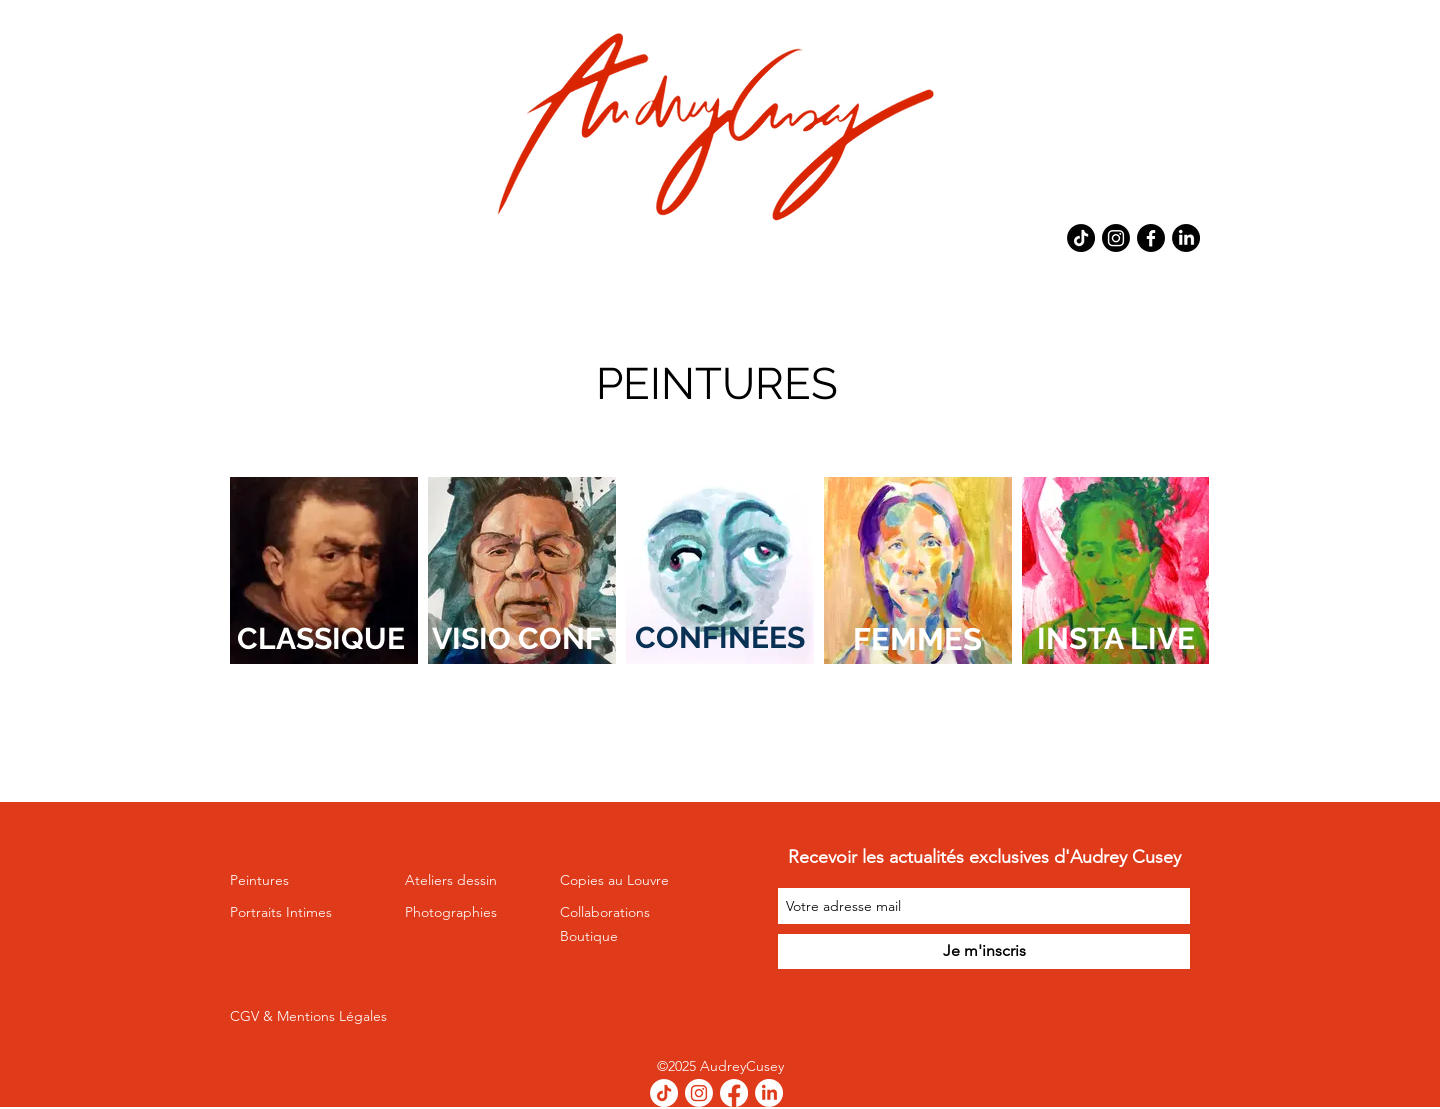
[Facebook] (1151, 238)
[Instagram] (1116, 238)
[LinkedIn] (1186, 238)
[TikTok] (1081, 238)
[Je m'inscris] (984, 951)
